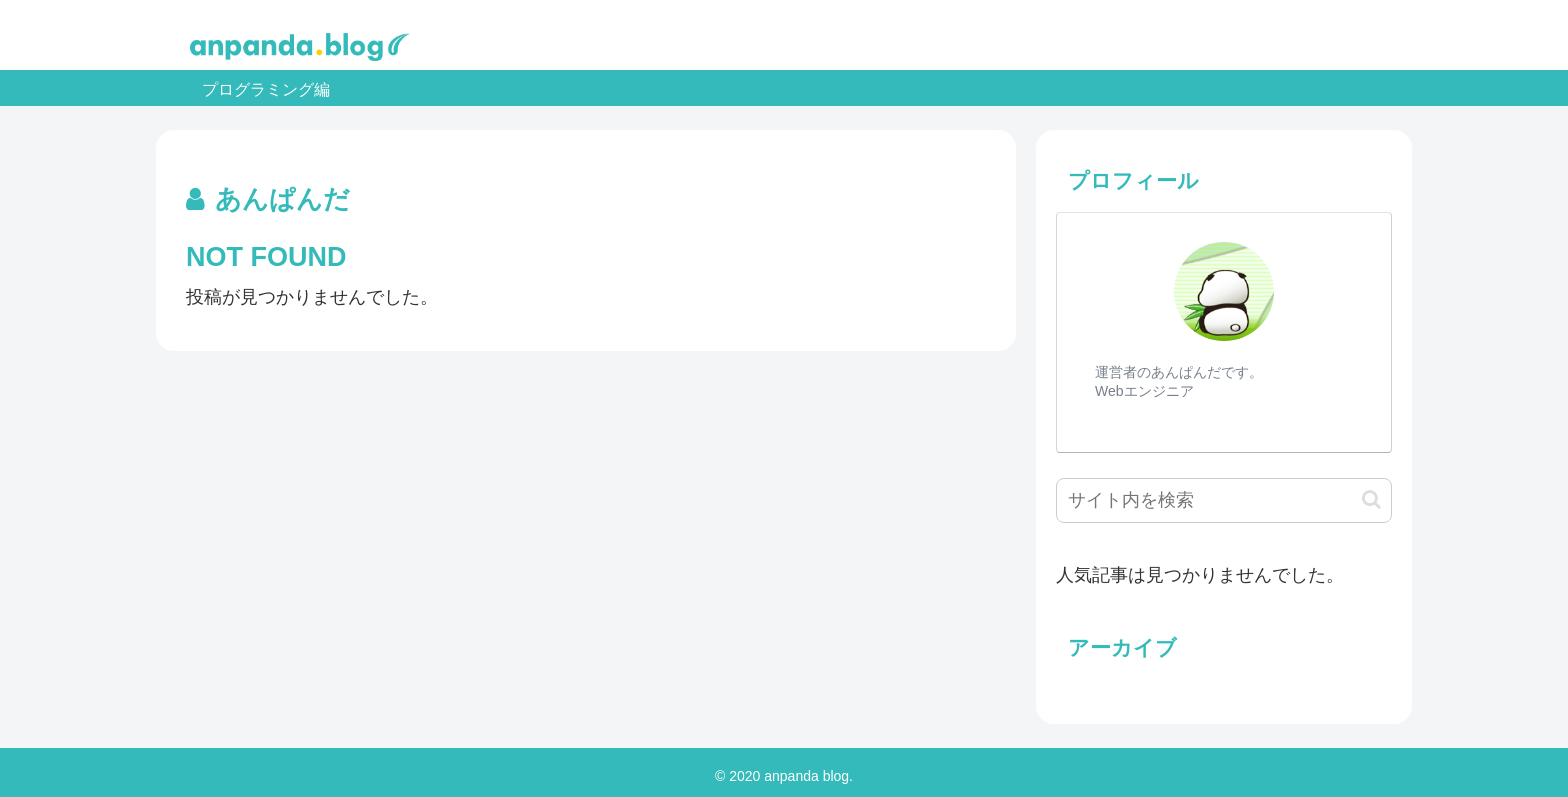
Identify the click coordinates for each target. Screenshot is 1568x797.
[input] (1224, 500)
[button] (1371, 499)
